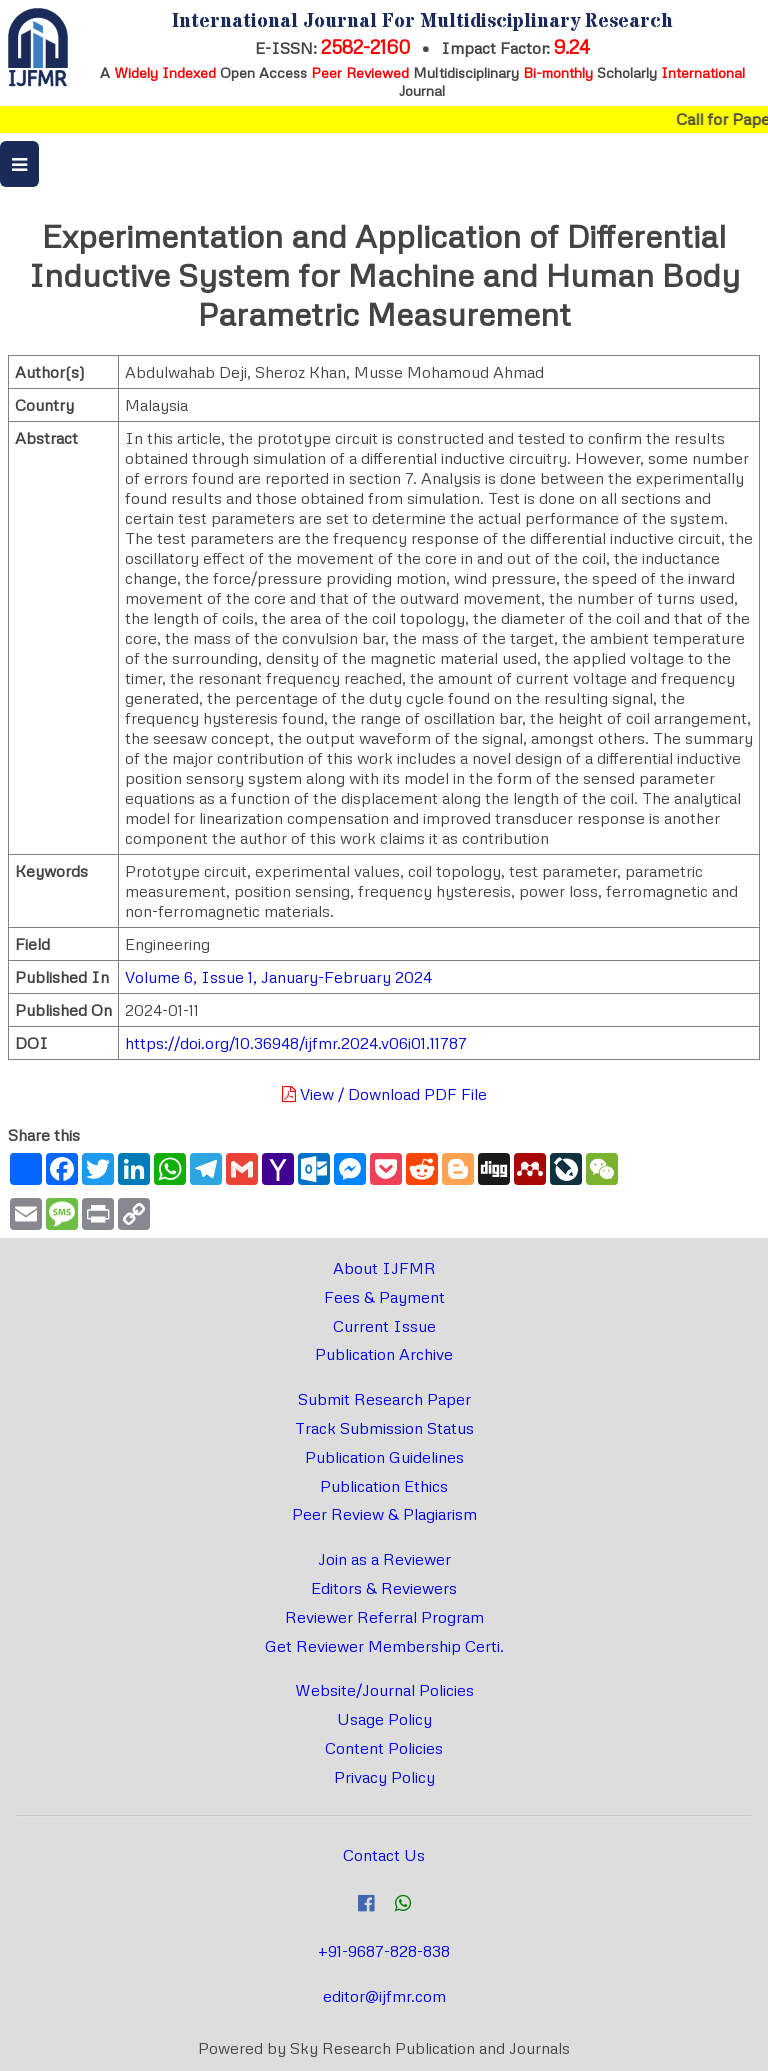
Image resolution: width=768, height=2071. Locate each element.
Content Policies (384, 1748)
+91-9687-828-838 (384, 1951)
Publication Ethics (384, 1486)
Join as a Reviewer (384, 1559)
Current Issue (384, 1326)
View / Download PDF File (384, 1094)
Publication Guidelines (384, 1457)
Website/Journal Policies (384, 1690)
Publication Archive (384, 1354)
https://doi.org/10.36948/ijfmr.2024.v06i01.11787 (296, 1043)
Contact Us (384, 1855)
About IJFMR (384, 1268)
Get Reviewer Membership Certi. (384, 1646)
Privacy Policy (384, 1777)
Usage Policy (384, 1719)
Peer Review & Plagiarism (384, 1514)
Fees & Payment (384, 1297)
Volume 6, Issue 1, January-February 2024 (278, 977)
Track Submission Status (384, 1428)
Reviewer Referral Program (384, 1617)
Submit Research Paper (384, 1399)
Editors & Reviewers (384, 1588)
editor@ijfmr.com (384, 1996)
